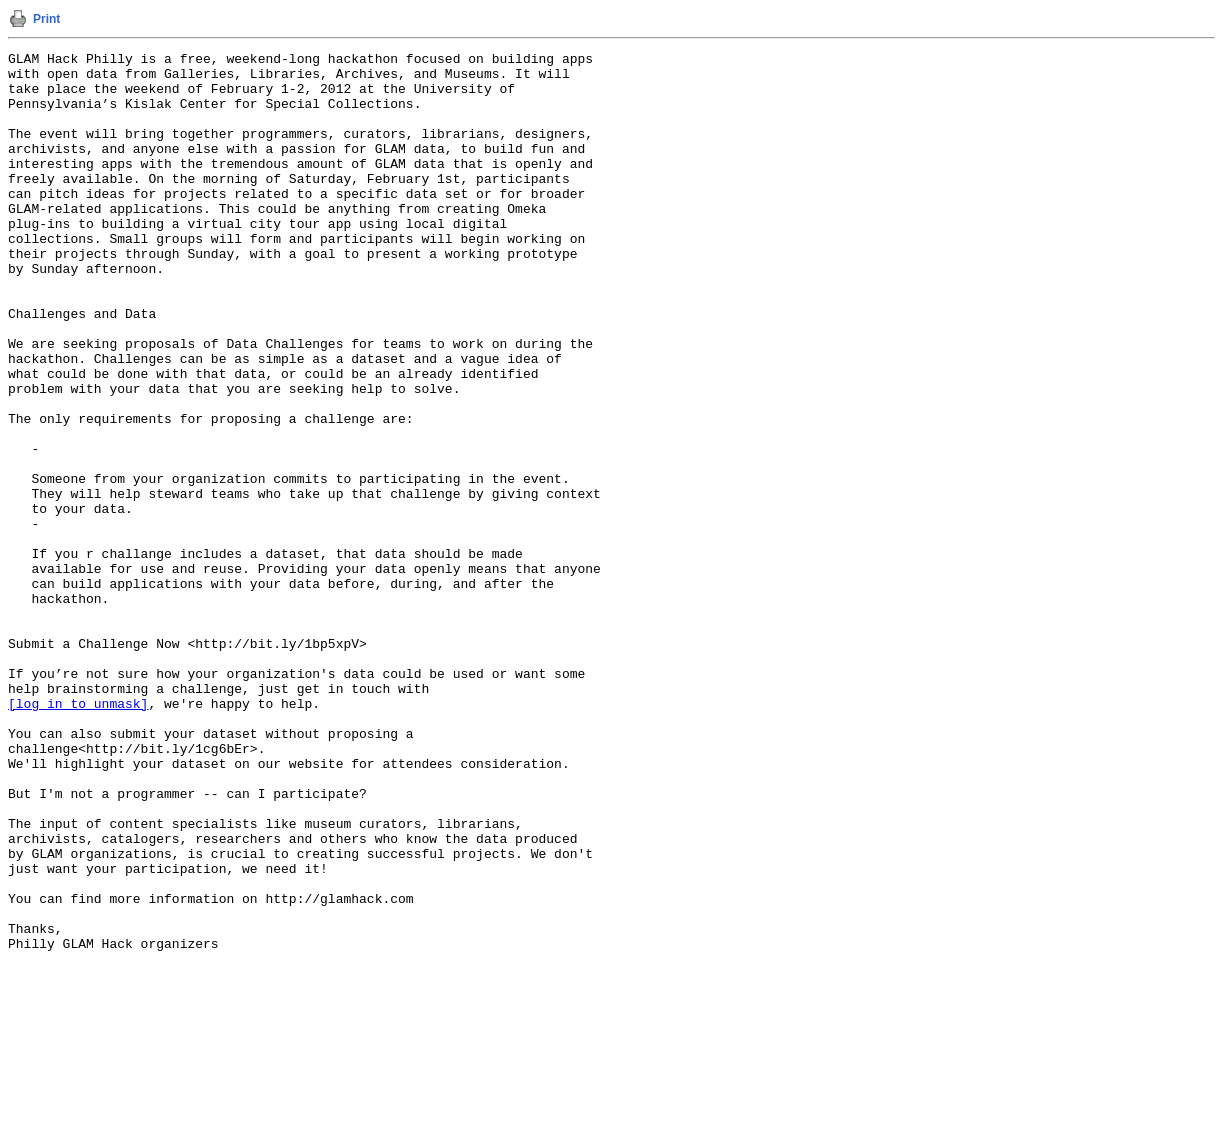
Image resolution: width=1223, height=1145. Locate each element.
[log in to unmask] (78, 835)
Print (46, 19)
